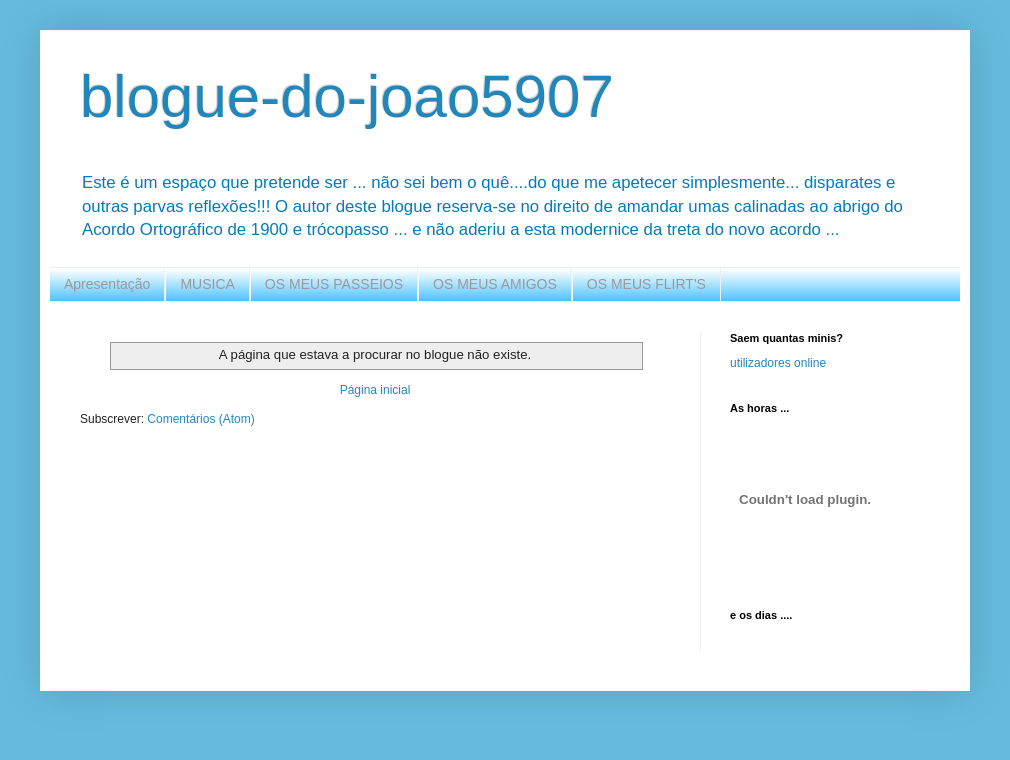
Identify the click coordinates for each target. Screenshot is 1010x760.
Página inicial (375, 390)
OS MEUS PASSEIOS (334, 284)
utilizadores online (778, 363)
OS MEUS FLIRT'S (646, 284)
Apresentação (107, 284)
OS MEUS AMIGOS (495, 284)
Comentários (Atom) (200, 419)
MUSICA (207, 284)
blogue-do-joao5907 (347, 96)
